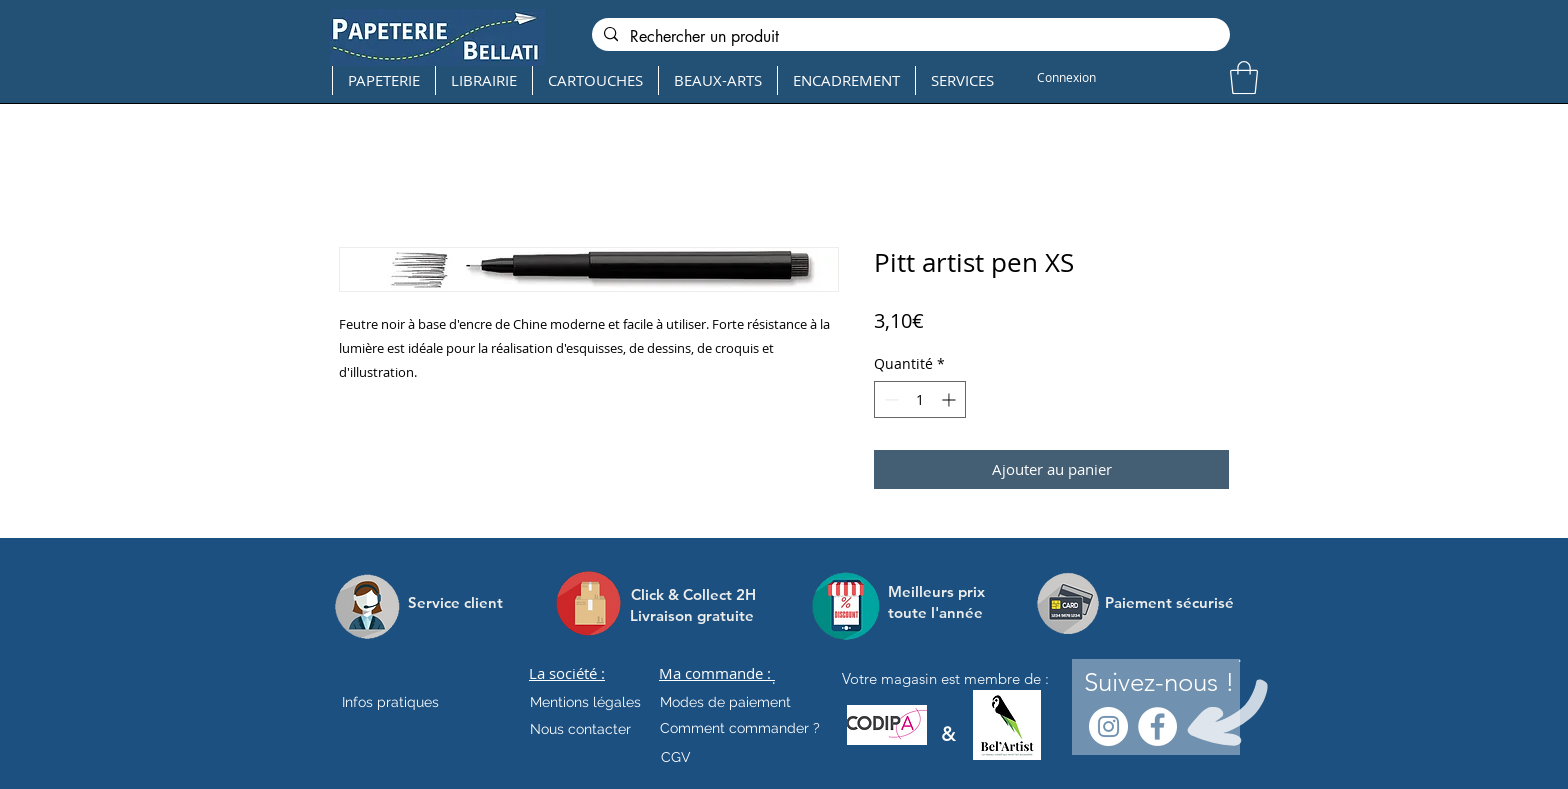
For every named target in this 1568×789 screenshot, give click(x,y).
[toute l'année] (943, 612)
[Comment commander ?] (740, 729)
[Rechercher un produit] (909, 37)
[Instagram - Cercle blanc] (1108, 726)
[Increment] (950, 399)
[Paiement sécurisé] (1169, 603)
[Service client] (455, 603)
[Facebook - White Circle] (1157, 726)
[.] (773, 679)
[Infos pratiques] (408, 703)
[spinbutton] (920, 399)
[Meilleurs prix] (939, 591)
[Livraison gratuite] (692, 615)
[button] (1244, 77)
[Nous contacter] (580, 730)
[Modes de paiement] (725, 703)
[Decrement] (889, 399)
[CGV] (675, 758)
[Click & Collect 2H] (693, 594)
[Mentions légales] (585, 703)
